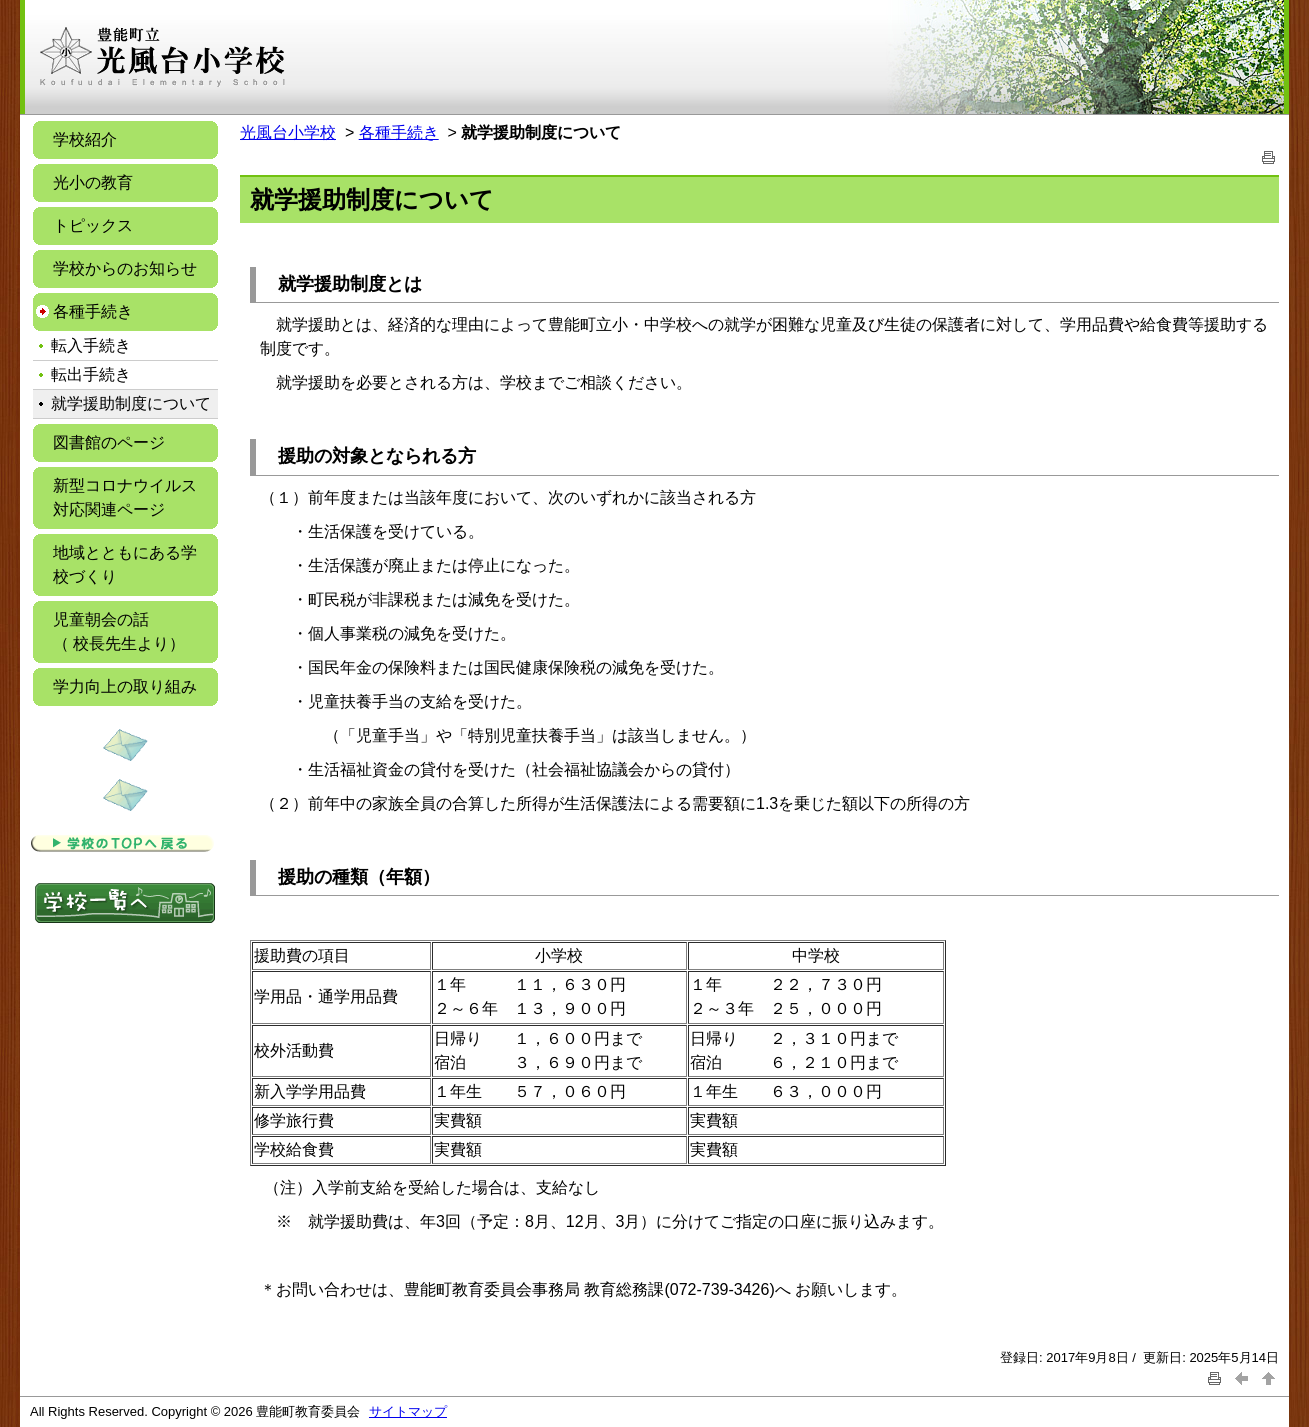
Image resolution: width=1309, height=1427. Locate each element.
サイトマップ (408, 1411)
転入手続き (91, 345)
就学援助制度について (131, 403)
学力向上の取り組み (125, 686)
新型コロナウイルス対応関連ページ (125, 497)
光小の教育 (93, 182)
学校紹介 (85, 139)
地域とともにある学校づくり (125, 564)
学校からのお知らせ (125, 268)
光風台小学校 (288, 132)
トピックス (93, 225)
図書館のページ (109, 442)
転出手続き (91, 374)
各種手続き (93, 311)
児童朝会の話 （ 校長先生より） (119, 631)
